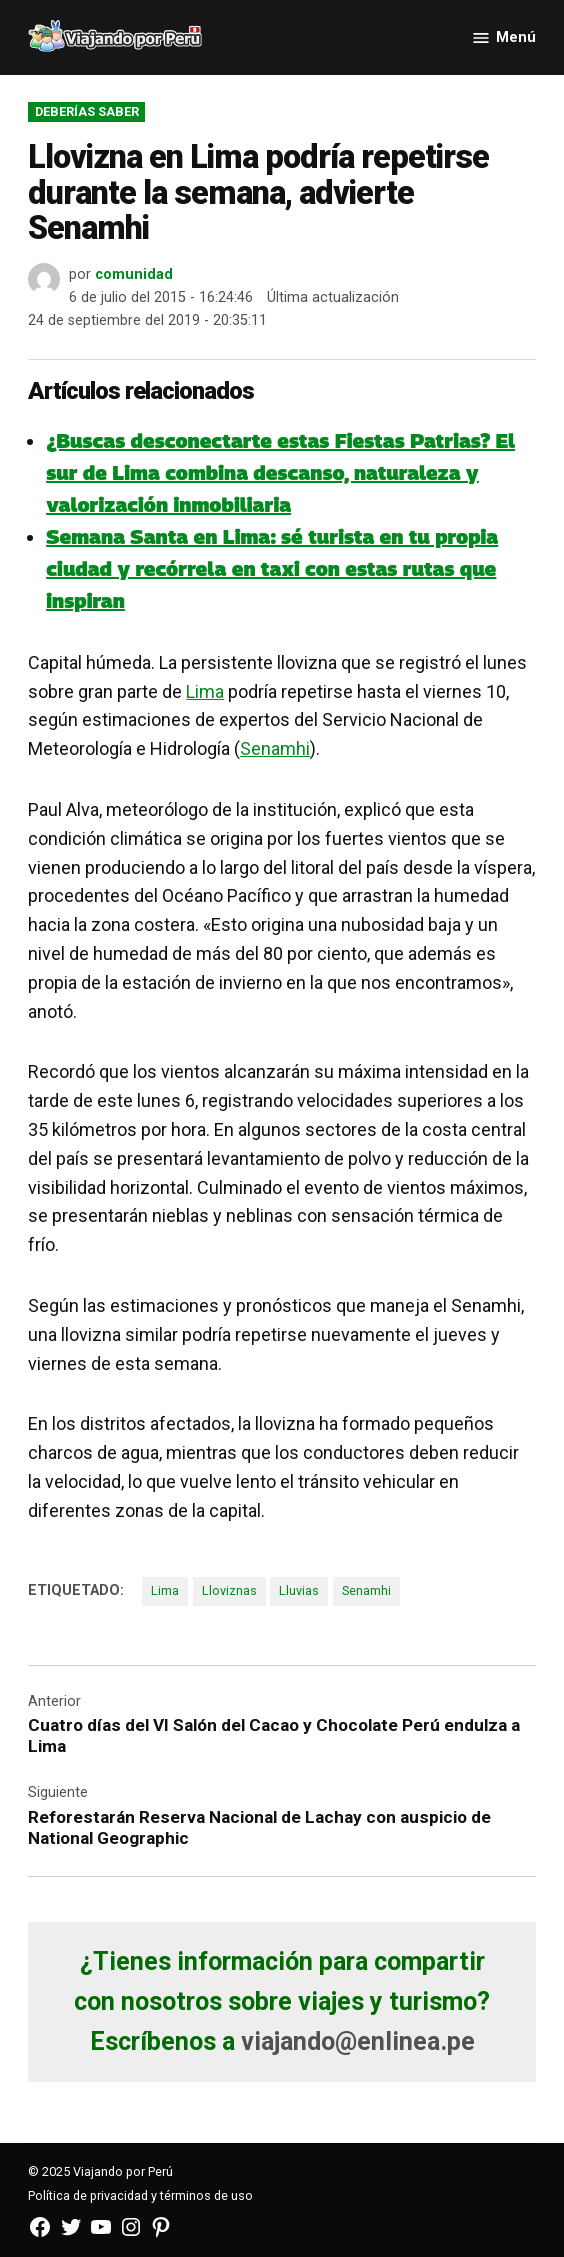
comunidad (134, 274)
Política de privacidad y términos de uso (140, 2195)
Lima (205, 691)
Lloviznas (229, 1590)
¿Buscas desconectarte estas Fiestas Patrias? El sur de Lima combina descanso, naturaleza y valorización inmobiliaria (280, 473)
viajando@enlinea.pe (358, 2041)
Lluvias (299, 1590)
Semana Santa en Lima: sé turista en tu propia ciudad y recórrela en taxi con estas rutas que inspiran (272, 569)
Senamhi (275, 748)
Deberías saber (87, 111)
